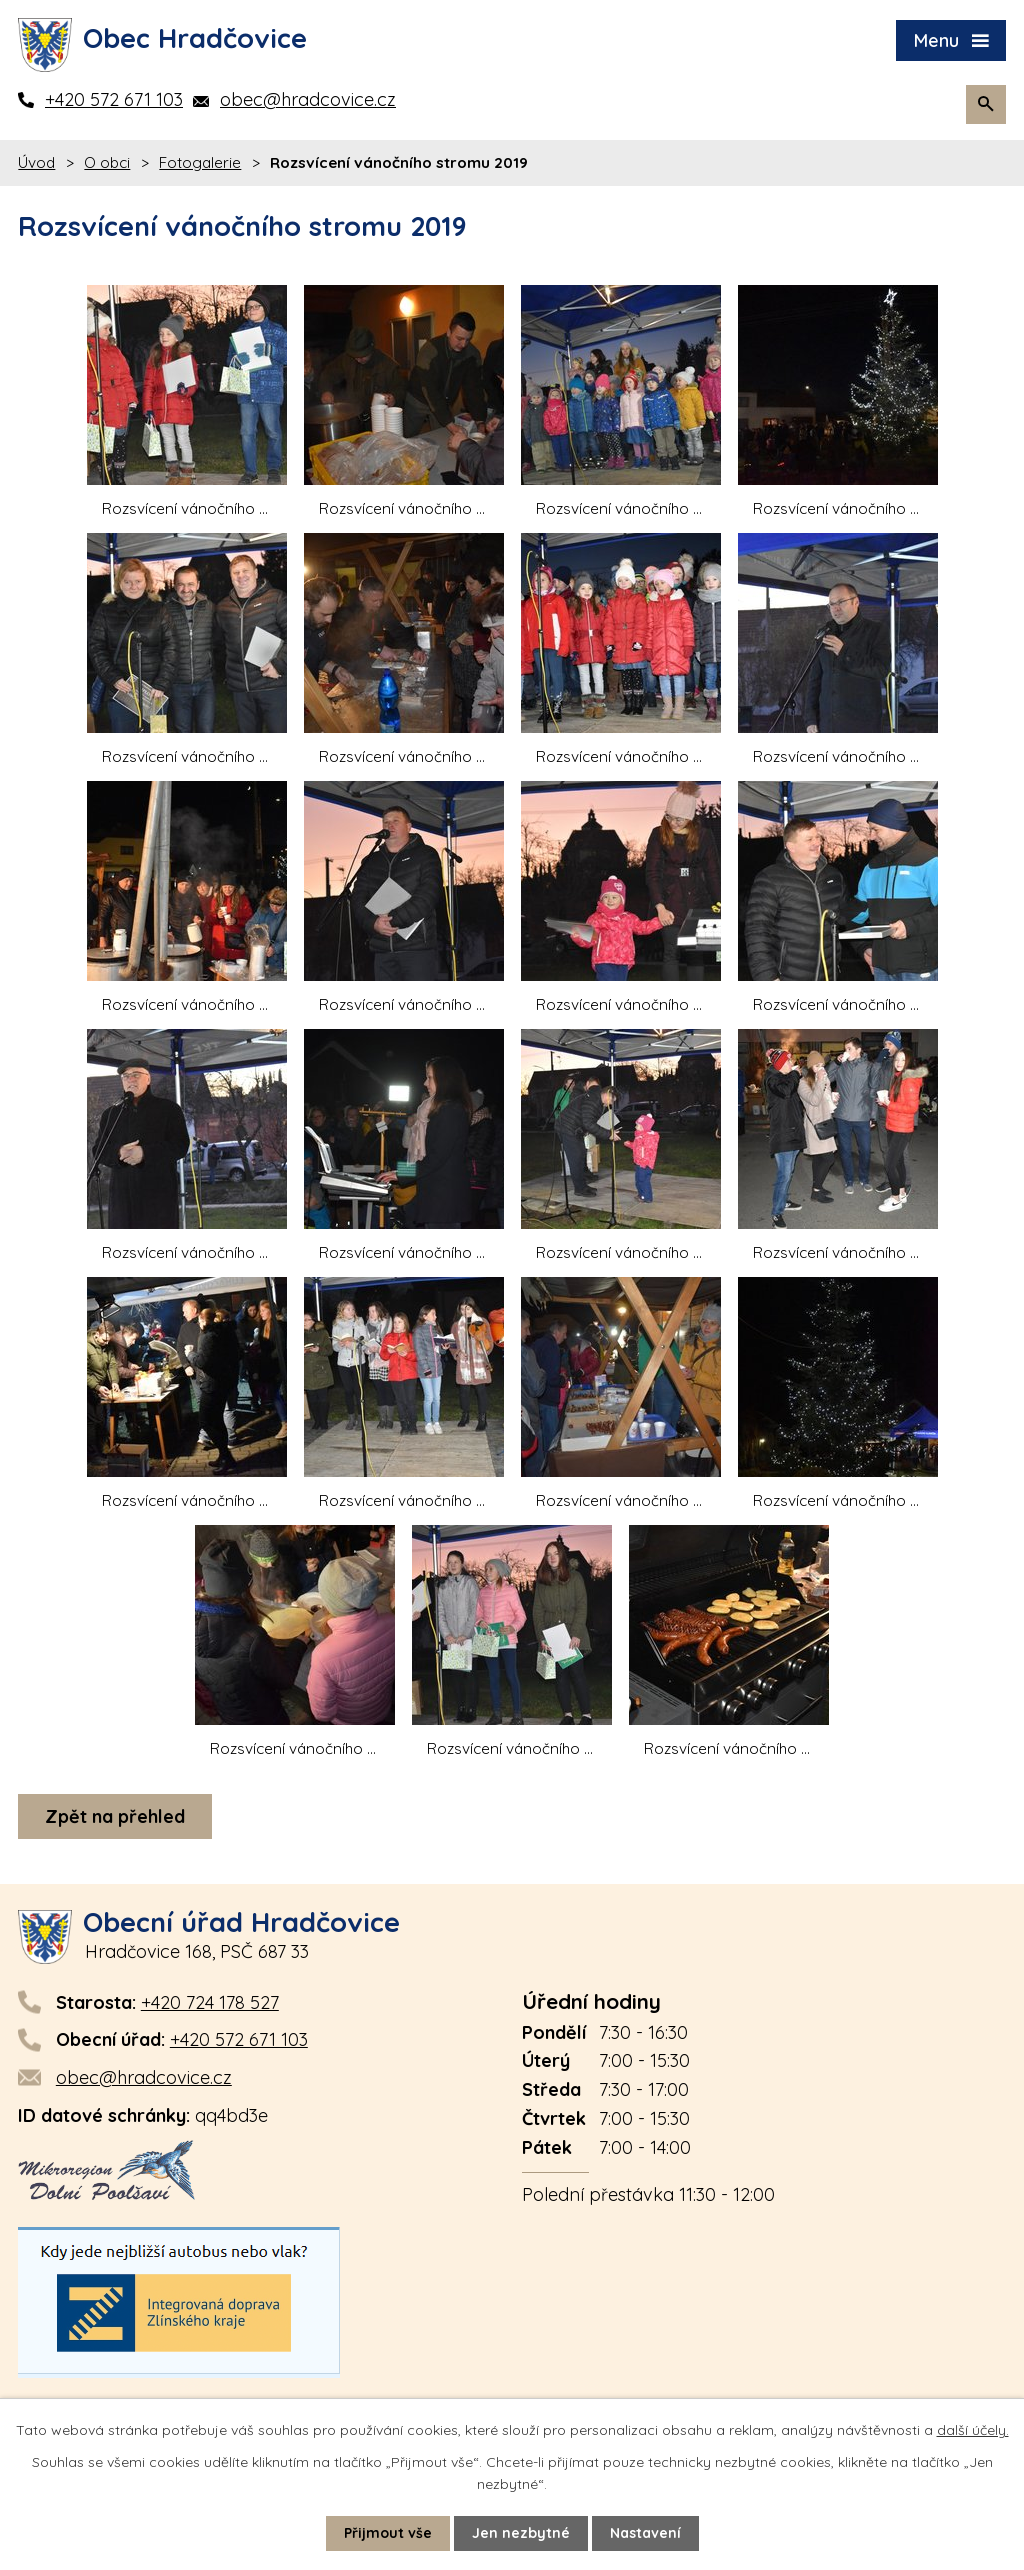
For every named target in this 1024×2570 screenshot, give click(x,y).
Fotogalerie (200, 162)
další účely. (973, 2430)
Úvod (36, 162)
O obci (107, 162)
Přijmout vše (388, 2533)
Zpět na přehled (115, 1816)
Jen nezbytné (521, 2533)
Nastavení (645, 2533)
